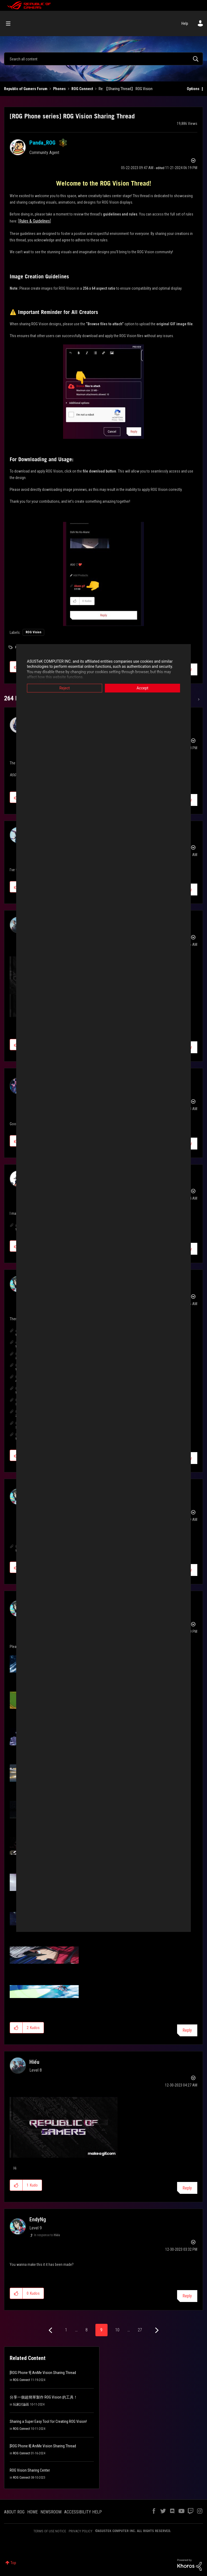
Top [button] (13, 2563)
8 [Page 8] (86, 2329)
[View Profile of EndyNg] (37, 2219)
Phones (59, 89)
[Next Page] (156, 2330)
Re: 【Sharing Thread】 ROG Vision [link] (126, 89)
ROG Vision (33, 632)
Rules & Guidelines (34, 221)
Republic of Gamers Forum (25, 89)
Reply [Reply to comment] (187, 2030)
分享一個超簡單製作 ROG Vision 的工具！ (43, 2397)
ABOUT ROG (14, 2512)
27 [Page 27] (140, 2329)
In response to (47, 2235)
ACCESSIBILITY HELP (83, 2512)
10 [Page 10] (117, 2329)
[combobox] (103, 58)
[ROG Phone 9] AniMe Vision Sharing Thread (43, 2372)
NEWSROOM (50, 2512)
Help (184, 23)
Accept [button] (143, 688)
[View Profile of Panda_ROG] (42, 142)
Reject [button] (64, 688)
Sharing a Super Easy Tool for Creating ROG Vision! (48, 2421)
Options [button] (193, 89)
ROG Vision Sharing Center (30, 2470)
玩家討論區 (21, 2404)
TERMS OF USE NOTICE (49, 2531)
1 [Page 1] (66, 2329)
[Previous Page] (51, 2330)
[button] (103, 391)
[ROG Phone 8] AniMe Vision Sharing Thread (43, 2446)
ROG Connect (82, 89)
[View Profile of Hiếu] (34, 2062)
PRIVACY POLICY (80, 2531)
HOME (32, 2512)
